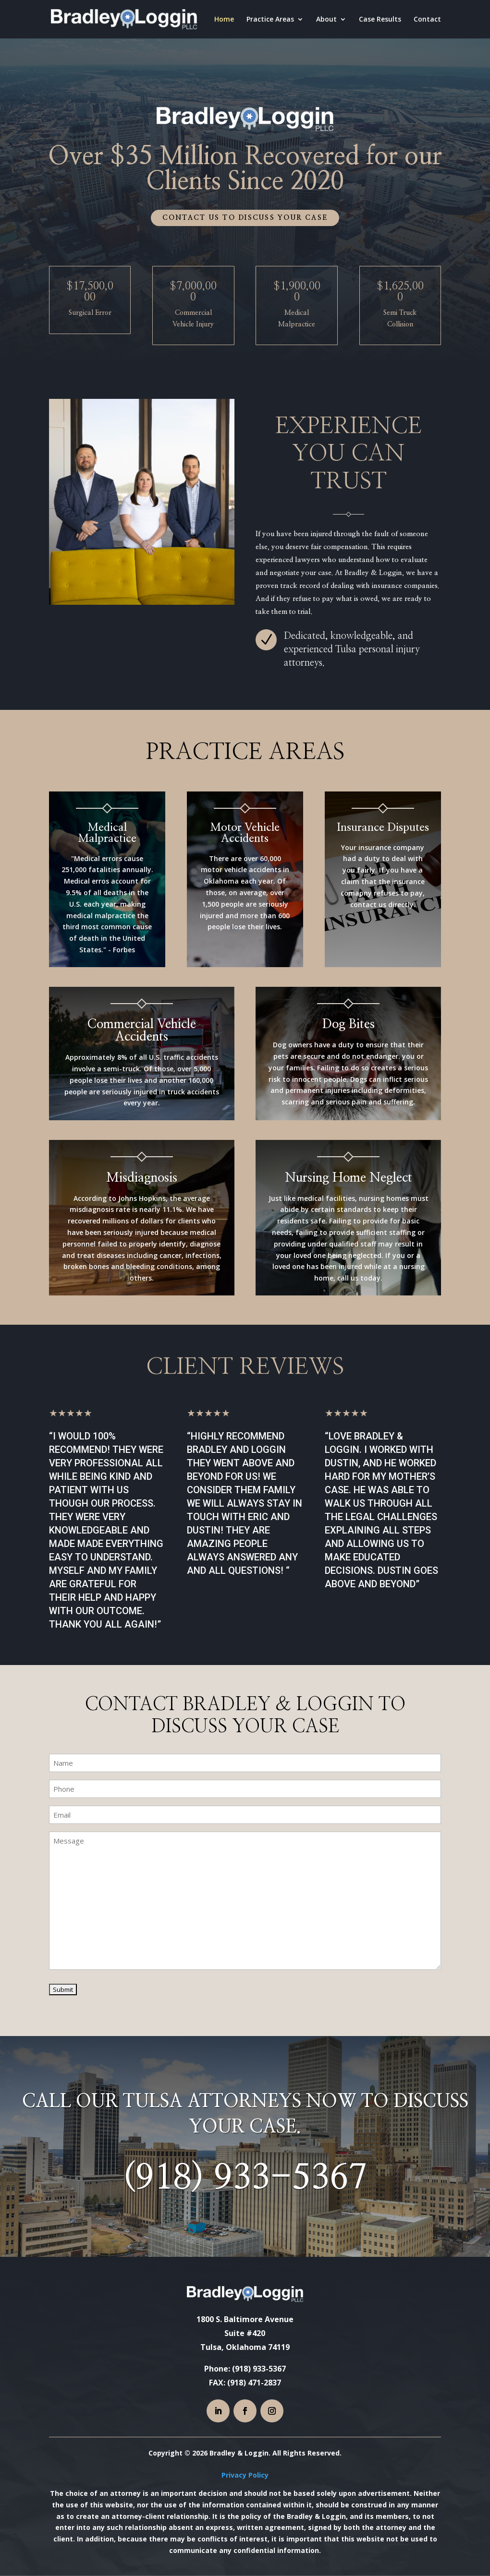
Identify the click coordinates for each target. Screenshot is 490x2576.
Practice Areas (270, 20)
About (326, 20)
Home (224, 20)
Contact (427, 20)
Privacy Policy (245, 2475)
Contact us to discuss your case (245, 218)
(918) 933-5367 (245, 2178)
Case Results (380, 20)
